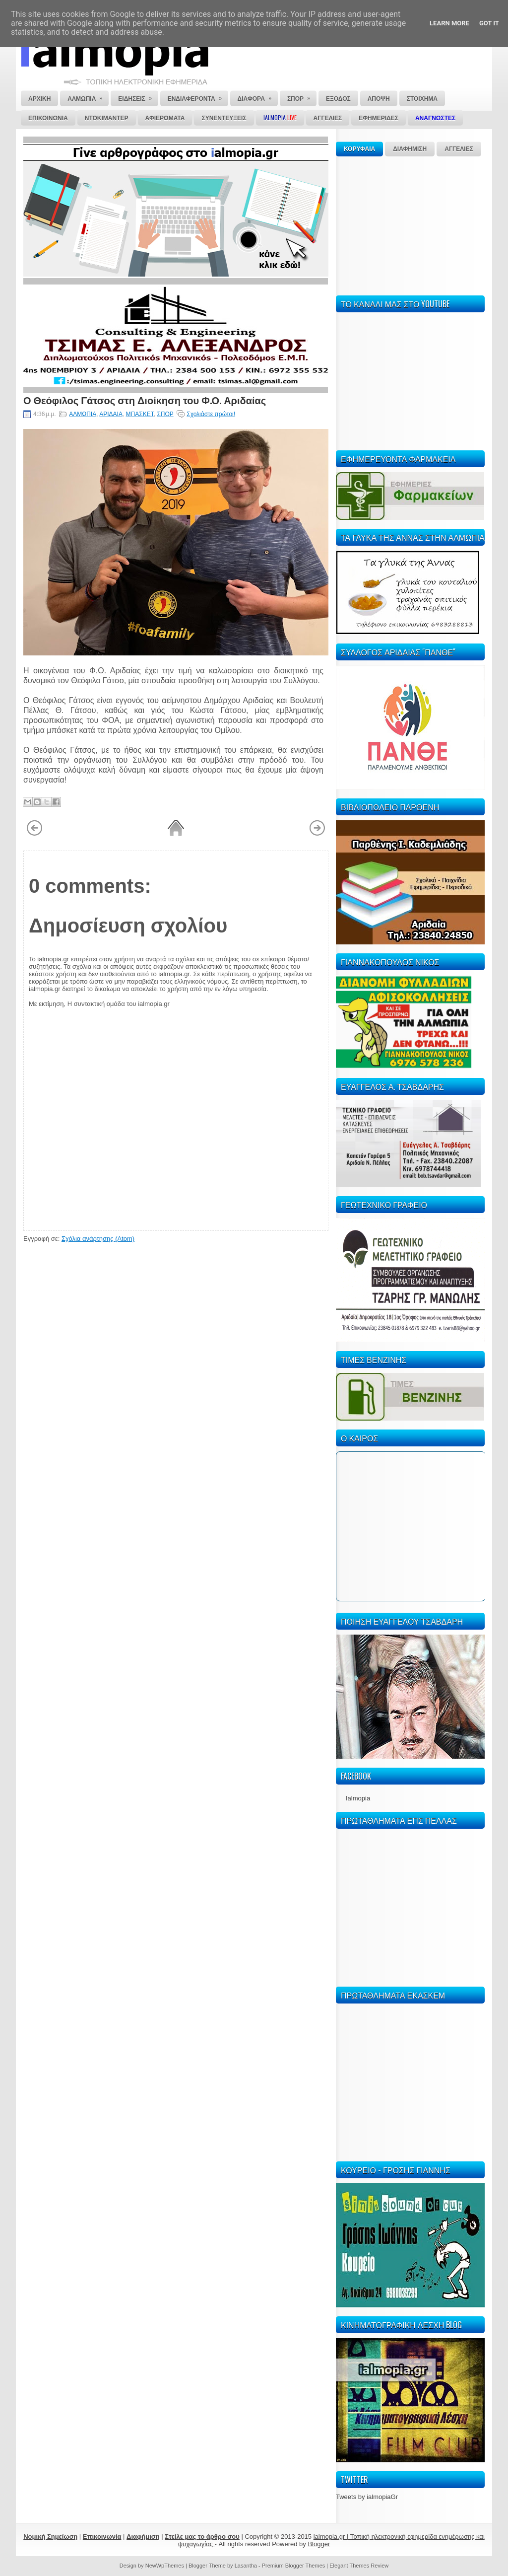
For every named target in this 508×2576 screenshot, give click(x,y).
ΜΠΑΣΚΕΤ (140, 414)
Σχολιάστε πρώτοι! (211, 414)
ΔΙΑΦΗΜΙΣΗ (410, 148)
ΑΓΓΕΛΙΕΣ (458, 148)
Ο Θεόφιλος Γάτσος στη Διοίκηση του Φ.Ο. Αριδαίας (144, 400)
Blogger (319, 2544)
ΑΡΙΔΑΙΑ (111, 414)
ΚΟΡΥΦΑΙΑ (359, 148)
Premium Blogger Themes (293, 2566)
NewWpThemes (164, 2566)
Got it (489, 23)
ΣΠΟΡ (165, 414)
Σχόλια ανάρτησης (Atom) (98, 1238)
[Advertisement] (410, 224)
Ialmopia (358, 1798)
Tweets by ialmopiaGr (367, 2497)
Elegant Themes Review (358, 2566)
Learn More (449, 23)
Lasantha (246, 2566)
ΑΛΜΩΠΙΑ (82, 414)
